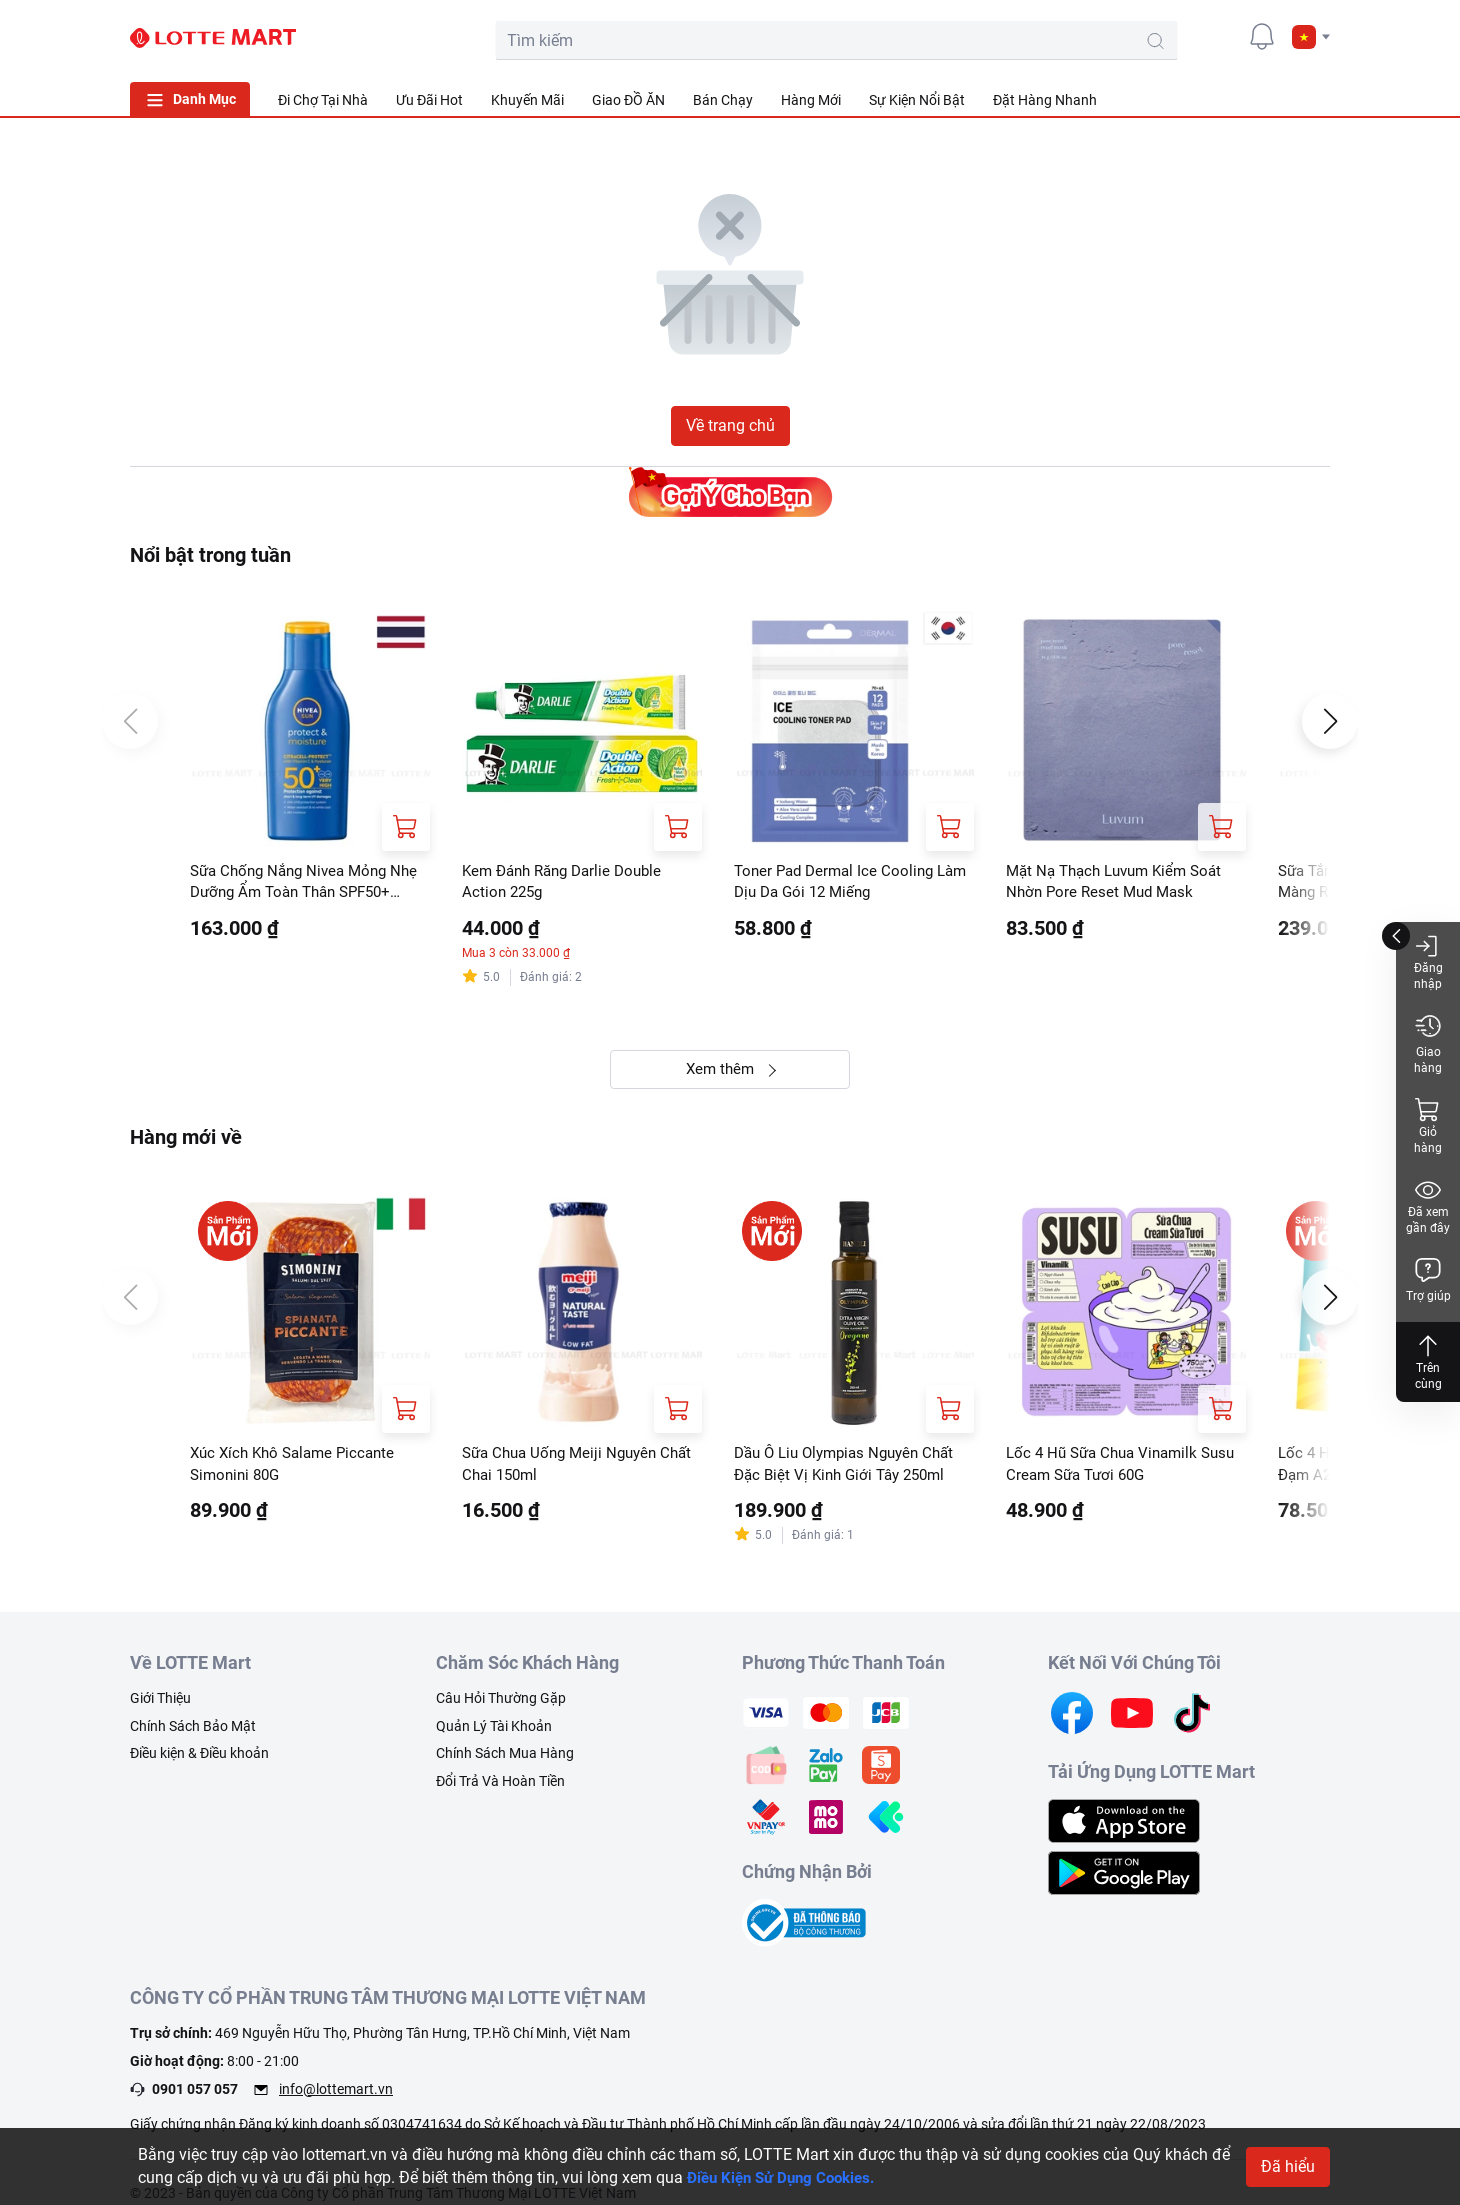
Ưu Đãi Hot (429, 100)
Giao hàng (1428, 1043)
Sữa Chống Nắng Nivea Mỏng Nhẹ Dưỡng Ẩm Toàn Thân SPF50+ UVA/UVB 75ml (295, 884)
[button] (1311, 37)
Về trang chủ (730, 425)
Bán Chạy (723, 100)
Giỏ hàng (1428, 1125)
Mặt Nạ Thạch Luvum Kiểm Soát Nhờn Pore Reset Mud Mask (1121, 882)
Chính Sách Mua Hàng (505, 1759)
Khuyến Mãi (527, 100)
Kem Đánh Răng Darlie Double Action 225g (569, 882)
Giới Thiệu (160, 1704)
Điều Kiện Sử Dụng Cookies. (787, 2177)
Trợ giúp (1428, 1279)
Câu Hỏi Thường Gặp (501, 1704)
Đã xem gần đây (1428, 1205)
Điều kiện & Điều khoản (199, 1759)
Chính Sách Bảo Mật (193, 1732)
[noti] (1262, 36)
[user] (1217, 36)
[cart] (1172, 36)
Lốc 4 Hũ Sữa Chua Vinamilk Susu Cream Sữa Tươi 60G (1107, 1468)
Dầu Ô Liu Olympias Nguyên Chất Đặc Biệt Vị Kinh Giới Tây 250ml (852, 1468)
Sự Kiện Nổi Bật (917, 100)
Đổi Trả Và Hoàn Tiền (500, 1787)
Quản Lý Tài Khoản (494, 1732)
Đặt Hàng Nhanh (1045, 100)
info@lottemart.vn (336, 2094)
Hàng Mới (811, 100)
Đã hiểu (1288, 2166)
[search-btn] (1074, 41)
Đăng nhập (1428, 961)
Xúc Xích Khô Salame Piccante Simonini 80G (298, 1468)
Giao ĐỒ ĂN (628, 100)
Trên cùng (1428, 1361)
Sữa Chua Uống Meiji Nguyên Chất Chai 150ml (565, 1468)
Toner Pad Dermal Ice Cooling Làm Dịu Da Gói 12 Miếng (838, 882)
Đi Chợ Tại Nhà (323, 100)
